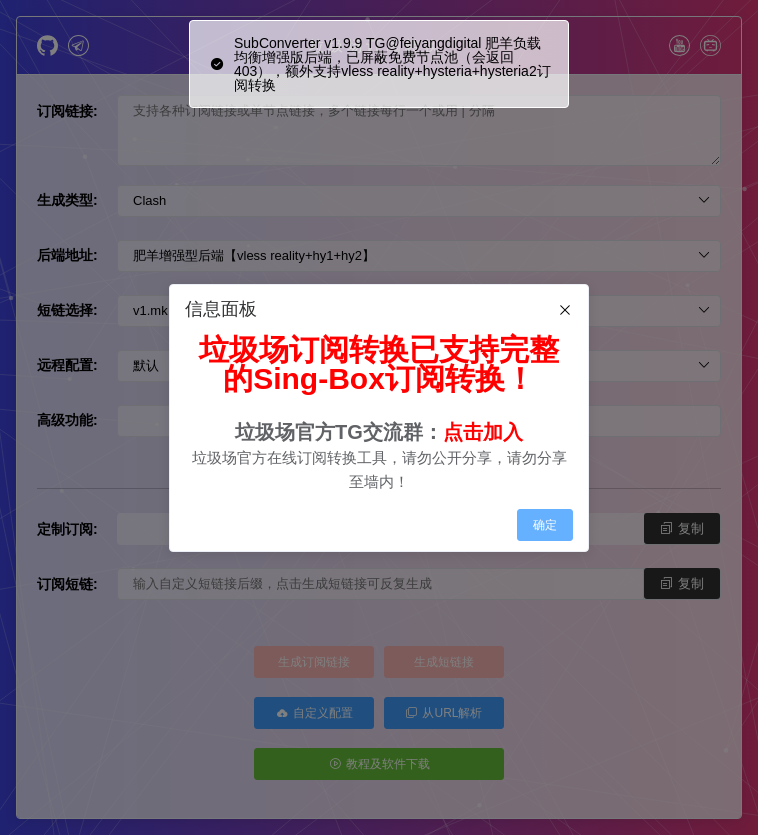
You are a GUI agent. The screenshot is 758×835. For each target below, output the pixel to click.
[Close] (565, 311)
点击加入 (483, 432)
